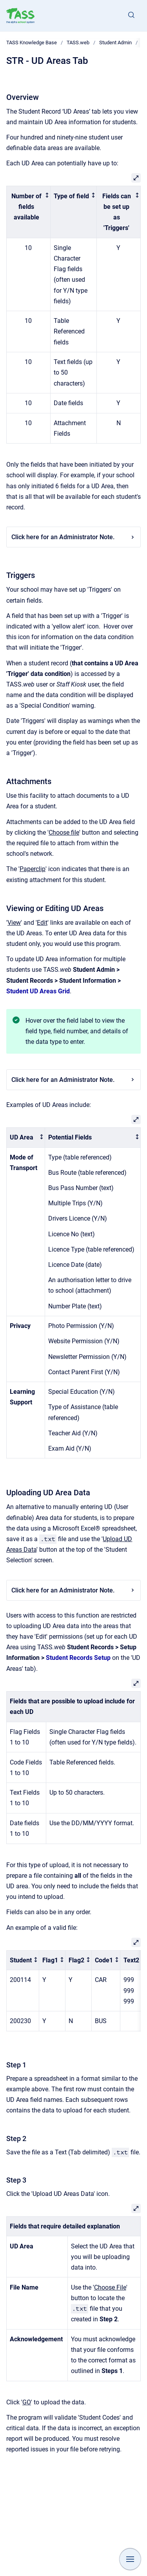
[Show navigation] (130, 2559)
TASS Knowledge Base (31, 42)
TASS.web (78, 42)
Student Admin (115, 42)
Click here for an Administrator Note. (73, 537)
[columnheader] (29, 212)
